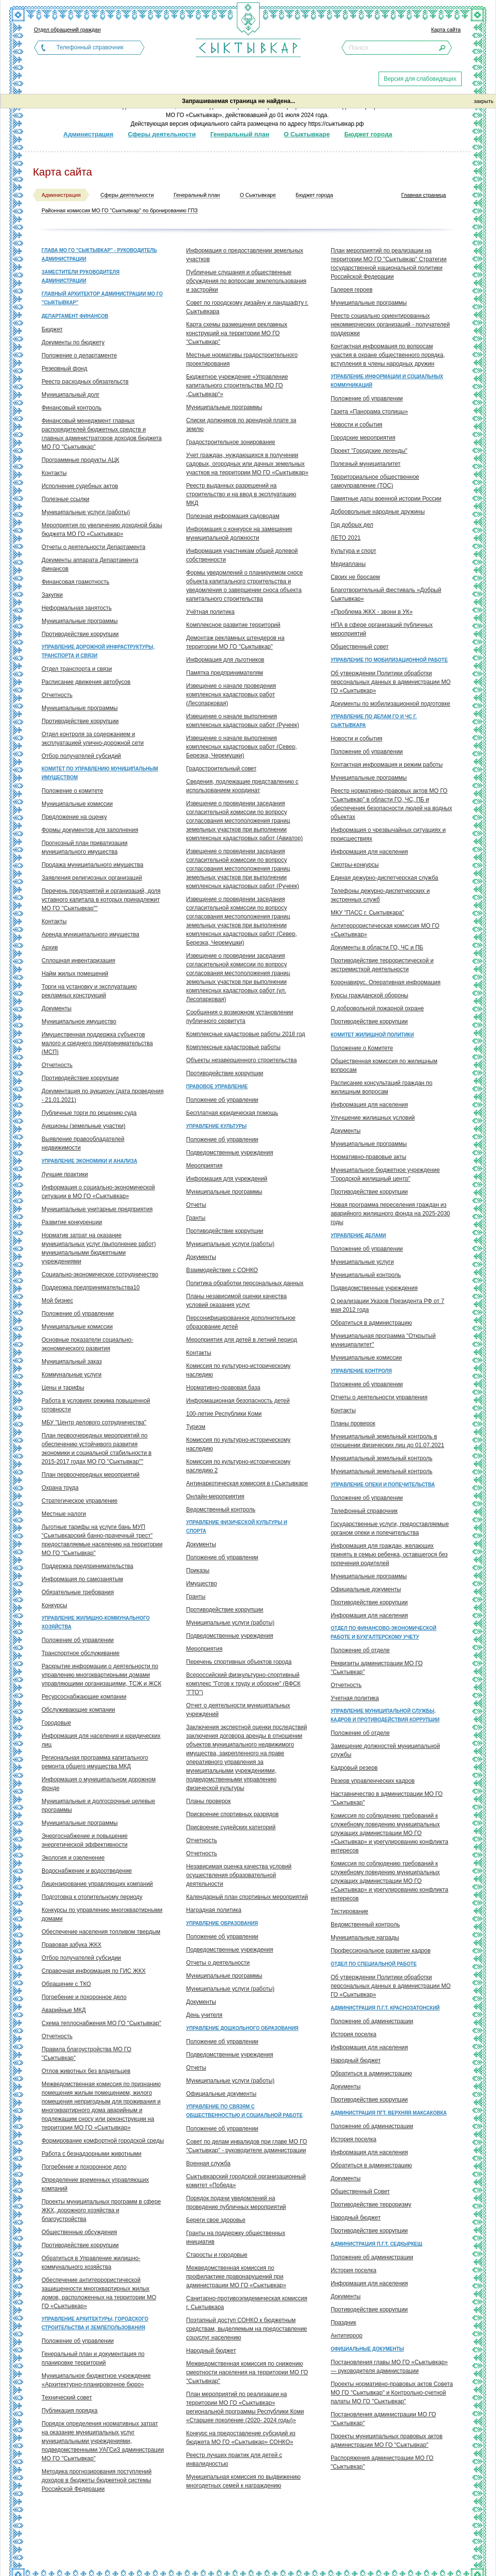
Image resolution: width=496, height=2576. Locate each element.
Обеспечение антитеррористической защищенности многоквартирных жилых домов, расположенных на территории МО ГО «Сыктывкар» (99, 2293)
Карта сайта (446, 29)
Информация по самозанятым (82, 1579)
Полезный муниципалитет (366, 463)
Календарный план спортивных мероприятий (247, 1897)
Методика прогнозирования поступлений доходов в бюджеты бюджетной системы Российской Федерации (96, 2480)
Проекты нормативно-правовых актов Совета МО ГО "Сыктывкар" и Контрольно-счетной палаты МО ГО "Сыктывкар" (392, 2393)
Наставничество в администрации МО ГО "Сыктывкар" (387, 1798)
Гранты (195, 1217)
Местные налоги (64, 1513)
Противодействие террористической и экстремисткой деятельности (382, 965)
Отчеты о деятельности (217, 1962)
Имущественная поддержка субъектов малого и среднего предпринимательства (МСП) (97, 1043)
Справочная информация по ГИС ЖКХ (94, 1971)
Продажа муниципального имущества (92, 864)
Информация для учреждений (226, 1178)
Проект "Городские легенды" (369, 450)
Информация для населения (369, 851)
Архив (50, 947)
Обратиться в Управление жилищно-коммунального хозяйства (91, 2262)
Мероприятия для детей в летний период (241, 1339)
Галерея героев (352, 289)
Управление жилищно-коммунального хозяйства (96, 1622)
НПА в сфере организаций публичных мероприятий (382, 629)
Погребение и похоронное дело (84, 1997)
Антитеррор (347, 2335)
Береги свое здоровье (216, 2220)
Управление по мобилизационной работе (389, 660)
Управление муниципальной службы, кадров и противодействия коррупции (385, 1715)
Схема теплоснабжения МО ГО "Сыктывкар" (101, 2023)
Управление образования (222, 1923)
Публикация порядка (70, 2410)
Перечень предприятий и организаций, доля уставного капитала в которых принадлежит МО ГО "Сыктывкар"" (101, 900)
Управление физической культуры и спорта (236, 1527)
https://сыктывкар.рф (336, 123)
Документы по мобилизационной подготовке (390, 703)
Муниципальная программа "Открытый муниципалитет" (383, 1340)
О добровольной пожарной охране (377, 1008)
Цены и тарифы (63, 1387)
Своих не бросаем (355, 577)
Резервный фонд (64, 368)
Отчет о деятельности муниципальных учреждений (238, 1709)
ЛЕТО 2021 (346, 537)
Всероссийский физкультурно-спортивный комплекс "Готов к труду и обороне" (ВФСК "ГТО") (243, 1684)
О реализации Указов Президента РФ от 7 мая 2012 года (387, 1305)
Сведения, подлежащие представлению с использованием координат (242, 786)
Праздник (343, 2322)
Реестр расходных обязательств (85, 381)
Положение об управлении (78, 1313)
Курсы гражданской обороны (369, 995)
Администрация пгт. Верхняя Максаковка (389, 2113)
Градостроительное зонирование (230, 442)
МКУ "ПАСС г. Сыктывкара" (367, 912)
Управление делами (358, 1235)
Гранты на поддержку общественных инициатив (235, 2237)
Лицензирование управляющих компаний (97, 1883)
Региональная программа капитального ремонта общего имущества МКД (95, 1762)
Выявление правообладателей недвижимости (83, 1143)
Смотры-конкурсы (355, 864)
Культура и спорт (353, 551)
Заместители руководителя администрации (80, 276)
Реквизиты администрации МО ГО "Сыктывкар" (377, 1667)
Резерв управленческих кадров (373, 1780)
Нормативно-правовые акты (369, 1157)
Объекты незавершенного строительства (241, 1060)
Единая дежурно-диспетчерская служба (384, 877)
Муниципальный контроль (366, 1275)
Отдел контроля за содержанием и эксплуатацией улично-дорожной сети (93, 738)
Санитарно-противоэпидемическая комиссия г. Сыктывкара (246, 2302)
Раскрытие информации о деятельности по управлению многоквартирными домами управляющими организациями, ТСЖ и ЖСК (101, 1675)
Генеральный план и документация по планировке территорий (93, 2358)
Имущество (201, 1583)
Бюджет (52, 329)
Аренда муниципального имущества (90, 934)
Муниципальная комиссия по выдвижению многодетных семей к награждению (243, 2481)
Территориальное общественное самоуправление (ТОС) (375, 481)
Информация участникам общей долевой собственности (242, 555)
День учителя (204, 2015)
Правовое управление (217, 1086)
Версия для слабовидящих (420, 78)
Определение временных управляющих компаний (95, 2184)
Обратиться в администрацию (371, 1322)
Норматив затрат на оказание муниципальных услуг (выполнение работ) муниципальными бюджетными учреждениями (99, 1248)
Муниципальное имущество (79, 1021)
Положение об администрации (372, 2021)
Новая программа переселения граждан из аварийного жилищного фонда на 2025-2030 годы (390, 1213)
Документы (57, 1008)
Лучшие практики (65, 1174)
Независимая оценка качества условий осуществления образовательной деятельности (239, 1875)
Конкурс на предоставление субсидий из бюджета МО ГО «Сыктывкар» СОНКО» (240, 2437)
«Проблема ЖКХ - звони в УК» (372, 611)
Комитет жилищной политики (372, 1034)
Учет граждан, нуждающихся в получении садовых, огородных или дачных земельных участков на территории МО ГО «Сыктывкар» (247, 464)
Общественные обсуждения (79, 2232)
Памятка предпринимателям (224, 672)
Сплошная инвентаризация (78, 960)
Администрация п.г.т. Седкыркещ (376, 2244)
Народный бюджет (211, 2350)
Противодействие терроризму (371, 2204)
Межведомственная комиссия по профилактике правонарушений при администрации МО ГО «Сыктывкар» (236, 2277)
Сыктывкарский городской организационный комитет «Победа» (246, 2181)
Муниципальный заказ (72, 1361)
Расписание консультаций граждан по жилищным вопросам (381, 1087)
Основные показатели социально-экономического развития (87, 1344)
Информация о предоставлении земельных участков (244, 255)
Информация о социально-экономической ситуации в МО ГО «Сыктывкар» (98, 1191)
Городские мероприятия (363, 437)
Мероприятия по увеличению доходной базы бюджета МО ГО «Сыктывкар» (102, 529)
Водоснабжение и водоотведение (87, 1870)
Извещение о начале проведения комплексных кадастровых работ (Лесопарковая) (231, 694)
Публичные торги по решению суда (89, 1113)
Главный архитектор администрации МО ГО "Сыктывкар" (102, 298)
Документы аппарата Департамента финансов (90, 564)
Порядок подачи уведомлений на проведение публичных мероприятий (236, 2202)
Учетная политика (355, 1698)
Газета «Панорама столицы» (369, 411)
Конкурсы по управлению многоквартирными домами (102, 1914)
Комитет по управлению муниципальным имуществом (100, 773)
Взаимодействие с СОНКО (222, 1270)
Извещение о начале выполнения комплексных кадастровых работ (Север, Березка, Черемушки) (241, 747)
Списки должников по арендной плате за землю (241, 424)
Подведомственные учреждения (229, 1152)
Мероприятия (204, 1165)
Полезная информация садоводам (232, 516)
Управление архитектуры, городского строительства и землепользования (95, 2323)
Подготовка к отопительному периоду (92, 1897)
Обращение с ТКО (66, 1984)
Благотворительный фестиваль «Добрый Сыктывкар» (386, 594)
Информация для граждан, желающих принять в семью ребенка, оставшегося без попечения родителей (389, 1554)
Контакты (54, 473)
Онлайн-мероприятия (215, 1496)
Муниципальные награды (365, 1937)
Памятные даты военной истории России (386, 498)
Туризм (195, 1426)
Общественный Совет (360, 2191)
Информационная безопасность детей (238, 1400)
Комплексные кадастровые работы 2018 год (245, 1034)
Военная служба (208, 2163)
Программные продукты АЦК (80, 460)
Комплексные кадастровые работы (233, 1047)
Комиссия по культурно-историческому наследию (238, 1370)
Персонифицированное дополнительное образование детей (240, 1322)
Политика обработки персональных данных (245, 1283)
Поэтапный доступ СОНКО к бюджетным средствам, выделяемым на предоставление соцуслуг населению (246, 2329)
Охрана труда (60, 1487)
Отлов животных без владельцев (86, 2071)
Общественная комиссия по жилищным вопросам (384, 1065)
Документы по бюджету (73, 342)
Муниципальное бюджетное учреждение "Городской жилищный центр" (385, 1174)
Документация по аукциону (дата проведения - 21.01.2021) (102, 1095)
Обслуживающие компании (78, 1709)
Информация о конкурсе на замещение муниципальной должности (239, 533)
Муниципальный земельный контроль (381, 1458)
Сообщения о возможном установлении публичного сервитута (239, 1016)
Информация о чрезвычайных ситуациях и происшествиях (388, 834)
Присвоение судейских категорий (231, 1827)
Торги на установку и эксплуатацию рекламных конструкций (89, 991)
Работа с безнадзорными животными (92, 2153)
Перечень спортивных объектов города (239, 1661)
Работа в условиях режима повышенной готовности (96, 1405)
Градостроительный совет (221, 768)
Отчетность (57, 695)
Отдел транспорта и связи (77, 669)
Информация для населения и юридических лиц (101, 1740)
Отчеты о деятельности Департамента (94, 547)
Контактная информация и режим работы (387, 764)
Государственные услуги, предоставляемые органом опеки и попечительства (390, 1528)
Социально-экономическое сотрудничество (100, 1274)
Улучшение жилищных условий (373, 1117)
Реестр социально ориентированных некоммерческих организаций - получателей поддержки (390, 324)
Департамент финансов (75, 316)
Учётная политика (210, 611)
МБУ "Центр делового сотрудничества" (94, 1422)
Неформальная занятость (77, 608)
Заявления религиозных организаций (92, 877)
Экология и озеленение (73, 1857)
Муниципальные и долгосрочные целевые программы (98, 1805)
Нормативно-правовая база (223, 1387)
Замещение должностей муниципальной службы (385, 1750)
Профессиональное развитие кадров (381, 1950)
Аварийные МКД (64, 2010)
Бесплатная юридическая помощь (232, 1113)
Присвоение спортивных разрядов (232, 1814)
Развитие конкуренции (72, 1222)
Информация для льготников (225, 659)
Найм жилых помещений (75, 973)
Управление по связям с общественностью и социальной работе (244, 2111)
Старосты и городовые (217, 2254)
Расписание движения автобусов (86, 682)
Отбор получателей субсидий (81, 756)
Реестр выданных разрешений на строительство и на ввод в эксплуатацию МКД (241, 494)
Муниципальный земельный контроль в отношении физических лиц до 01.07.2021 (387, 1441)
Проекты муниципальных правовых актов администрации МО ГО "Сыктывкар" (386, 2440)
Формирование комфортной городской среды (103, 2140)
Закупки (52, 595)
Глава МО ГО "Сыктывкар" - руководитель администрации (99, 255)
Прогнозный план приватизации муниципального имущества (85, 847)
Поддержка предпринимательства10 (91, 1287)
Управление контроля (361, 1371)
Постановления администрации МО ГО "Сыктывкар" (383, 2419)
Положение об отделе (360, 1650)
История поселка (354, 2034)
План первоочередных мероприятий (91, 1474)
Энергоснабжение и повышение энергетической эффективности (85, 1840)
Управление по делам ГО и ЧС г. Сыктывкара (374, 721)
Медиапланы (348, 564)
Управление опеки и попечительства (383, 1484)
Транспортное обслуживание (80, 1653)
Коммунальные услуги (72, 1374)
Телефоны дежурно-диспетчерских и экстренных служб (380, 895)
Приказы (197, 1570)
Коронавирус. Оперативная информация (385, 982)
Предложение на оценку (74, 817)
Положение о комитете (72, 790)
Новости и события (356, 424)
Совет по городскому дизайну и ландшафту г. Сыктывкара (247, 307)
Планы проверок (208, 1801)
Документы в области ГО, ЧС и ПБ (377, 947)
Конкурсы (54, 1605)
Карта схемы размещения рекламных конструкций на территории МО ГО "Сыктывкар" (236, 333)
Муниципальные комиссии (77, 803)
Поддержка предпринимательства (87, 1566)
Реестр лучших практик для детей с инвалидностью (234, 2459)
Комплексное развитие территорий (233, 625)
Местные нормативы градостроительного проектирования (242, 359)
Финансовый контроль (72, 407)
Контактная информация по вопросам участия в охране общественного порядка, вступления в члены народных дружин (388, 355)
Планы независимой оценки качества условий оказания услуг (236, 1300)
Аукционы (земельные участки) (83, 1126)
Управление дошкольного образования (242, 2028)
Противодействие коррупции (80, 634)
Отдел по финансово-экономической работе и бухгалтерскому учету (384, 1633)
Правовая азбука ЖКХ (72, 1944)
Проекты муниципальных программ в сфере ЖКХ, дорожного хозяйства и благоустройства (101, 2210)
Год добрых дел (352, 524)
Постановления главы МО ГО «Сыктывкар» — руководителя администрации (389, 2366)
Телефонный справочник (90, 47)
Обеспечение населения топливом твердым (101, 1931)
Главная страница (423, 195)
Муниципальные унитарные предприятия (97, 1209)
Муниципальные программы (79, 621)
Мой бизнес (57, 1300)
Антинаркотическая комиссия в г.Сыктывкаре (247, 1483)
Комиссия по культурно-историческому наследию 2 (238, 1466)
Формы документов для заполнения (90, 830)
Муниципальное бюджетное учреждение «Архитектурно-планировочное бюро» (96, 2380)
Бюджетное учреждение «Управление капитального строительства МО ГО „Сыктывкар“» (237, 385)
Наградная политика (213, 1910)
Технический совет (67, 2397)
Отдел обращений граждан (67, 29)
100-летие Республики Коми (224, 1413)
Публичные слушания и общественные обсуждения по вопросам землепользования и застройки (246, 281)
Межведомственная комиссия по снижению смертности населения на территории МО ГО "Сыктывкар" (247, 2372)
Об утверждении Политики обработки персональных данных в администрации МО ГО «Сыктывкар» (391, 682)
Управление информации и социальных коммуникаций (387, 381)
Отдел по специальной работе (374, 1964)
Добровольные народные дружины (378, 511)
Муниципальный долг (71, 394)
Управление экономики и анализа (89, 1161)
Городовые (56, 1722)
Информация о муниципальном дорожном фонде (99, 1783)
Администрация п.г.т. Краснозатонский (385, 2008)
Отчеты (196, 1204)
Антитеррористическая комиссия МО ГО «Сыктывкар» (385, 930)
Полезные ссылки (65, 499)
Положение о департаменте (79, 355)
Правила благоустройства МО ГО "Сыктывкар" (86, 2053)
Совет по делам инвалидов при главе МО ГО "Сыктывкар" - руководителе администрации (246, 2146)
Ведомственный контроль (220, 1509)
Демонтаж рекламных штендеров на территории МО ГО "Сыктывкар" (235, 642)
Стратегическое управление (79, 1500)
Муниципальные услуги (362, 1261)
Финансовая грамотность (75, 581)
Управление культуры (216, 1126)
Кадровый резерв (354, 1767)
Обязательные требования (78, 1592)
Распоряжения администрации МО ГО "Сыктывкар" (382, 2462)
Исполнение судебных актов (80, 486)
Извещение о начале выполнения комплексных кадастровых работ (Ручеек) (242, 720)
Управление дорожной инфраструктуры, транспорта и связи (98, 651)
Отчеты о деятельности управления (379, 1397)
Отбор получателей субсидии (81, 1957)
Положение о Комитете (362, 1048)
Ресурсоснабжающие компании (84, 1696)
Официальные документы (221, 2093)
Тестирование (349, 1911)
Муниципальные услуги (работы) (86, 512)
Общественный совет (360, 646)
